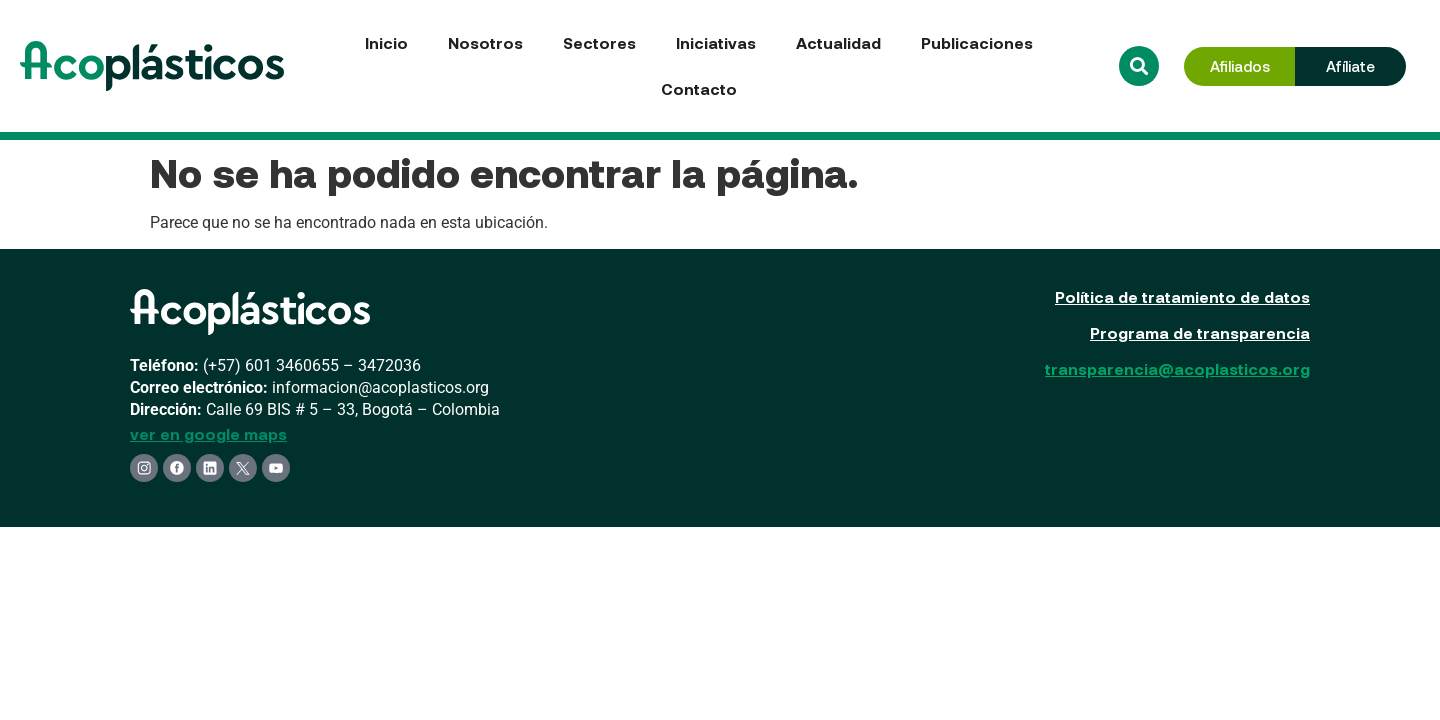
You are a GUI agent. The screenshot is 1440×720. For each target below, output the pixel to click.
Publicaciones (977, 42)
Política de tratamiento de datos (1182, 296)
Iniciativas (716, 42)
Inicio (386, 42)
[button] (1139, 66)
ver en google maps (208, 433)
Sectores (599, 42)
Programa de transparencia (1200, 332)
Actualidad (838, 42)
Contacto (699, 88)
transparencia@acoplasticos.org (1177, 368)
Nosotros (485, 42)
